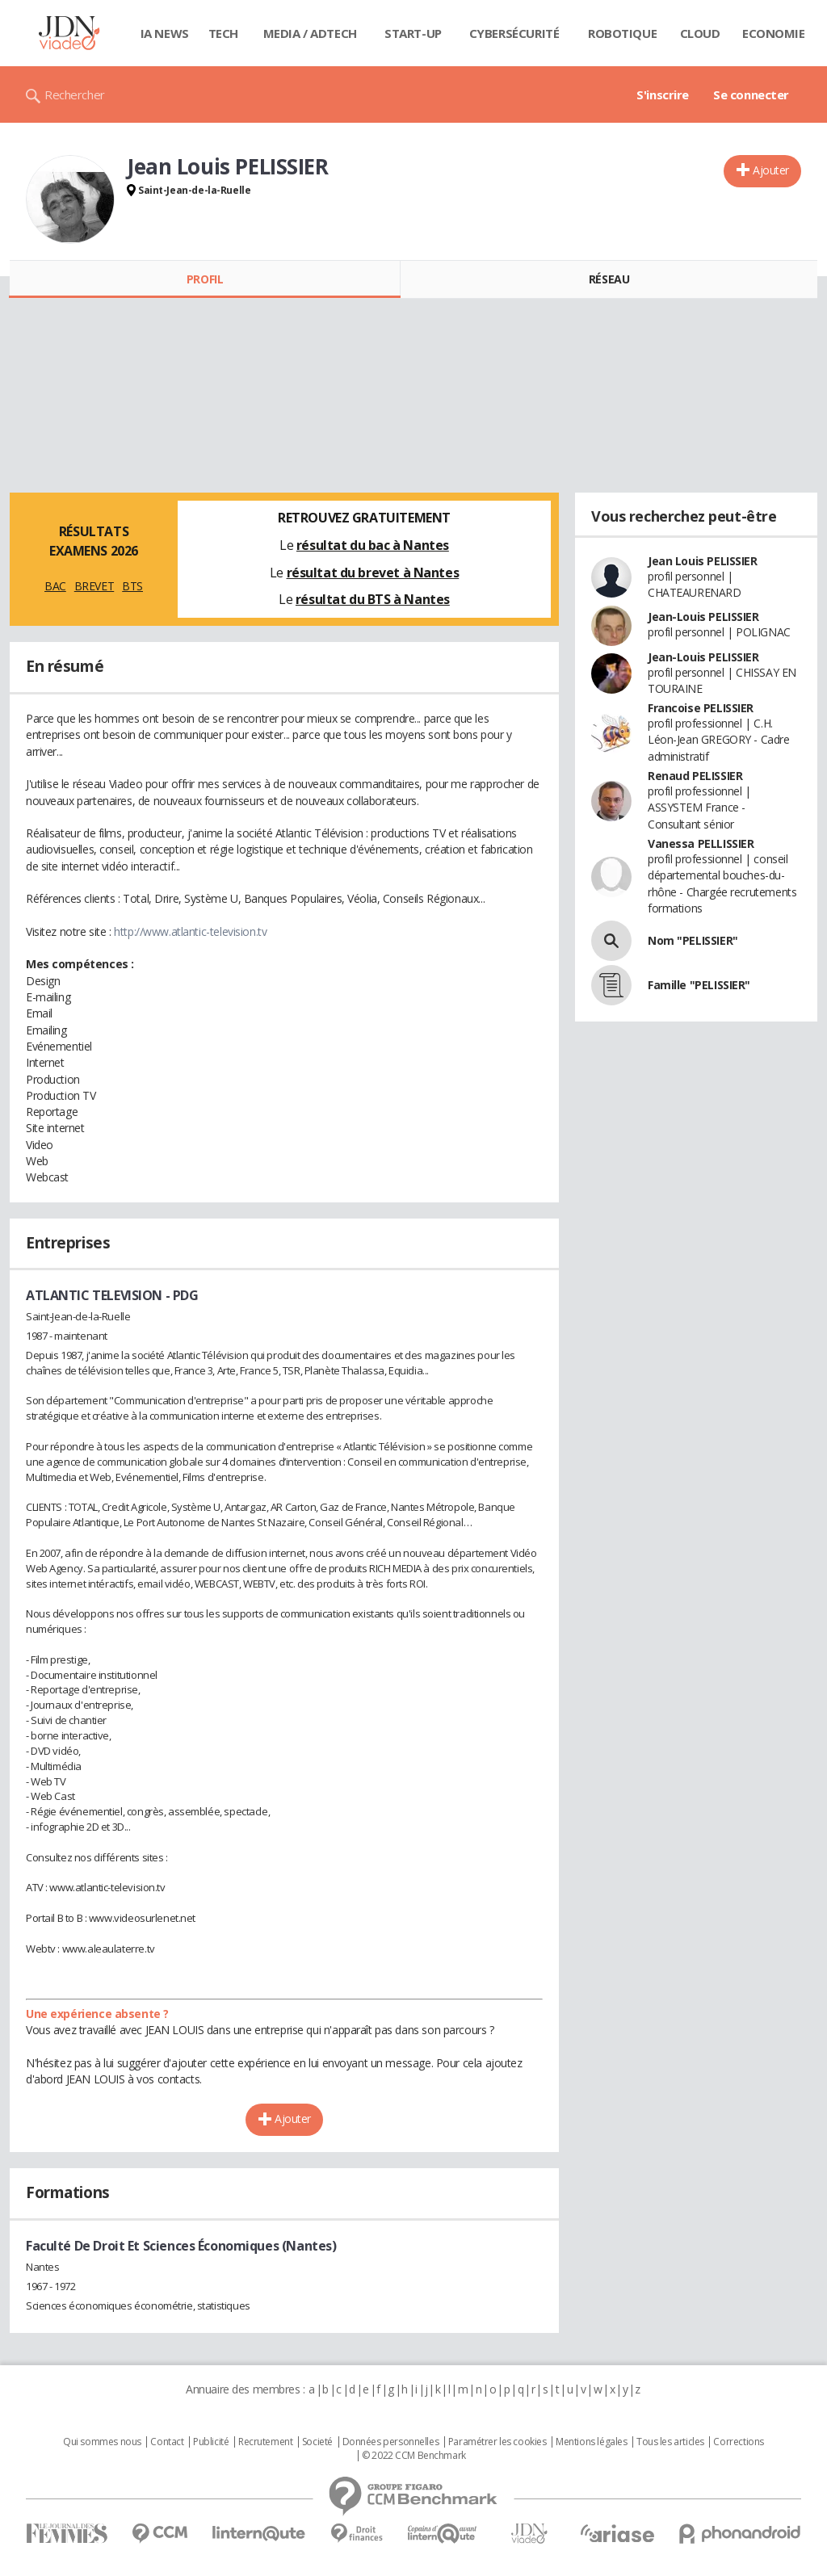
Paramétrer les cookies (497, 2442)
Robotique (622, 33)
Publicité (211, 2442)
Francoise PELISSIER (701, 707)
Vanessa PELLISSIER (701, 843)
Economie (773, 33)
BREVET (94, 586)
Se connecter (751, 94)
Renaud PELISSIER (695, 775)
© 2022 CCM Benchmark (414, 2455)
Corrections (738, 2442)
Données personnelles (390, 2442)
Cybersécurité (514, 33)
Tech (223, 33)
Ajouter (771, 170)
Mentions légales (591, 2442)
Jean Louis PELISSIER (703, 560)
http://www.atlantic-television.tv (190, 931)
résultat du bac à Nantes (372, 545)
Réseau (609, 279)
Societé (317, 2442)
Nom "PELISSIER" (693, 940)
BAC (55, 586)
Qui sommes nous (102, 2442)
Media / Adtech (310, 33)
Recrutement (265, 2442)
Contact (166, 2442)
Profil (205, 279)
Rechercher (74, 94)
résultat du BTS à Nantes (373, 599)
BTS (132, 586)
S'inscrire (662, 94)
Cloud (700, 33)
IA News (165, 33)
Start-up (413, 33)
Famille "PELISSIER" (699, 984)
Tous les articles (670, 2442)
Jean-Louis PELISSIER (703, 616)
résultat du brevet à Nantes (373, 572)
